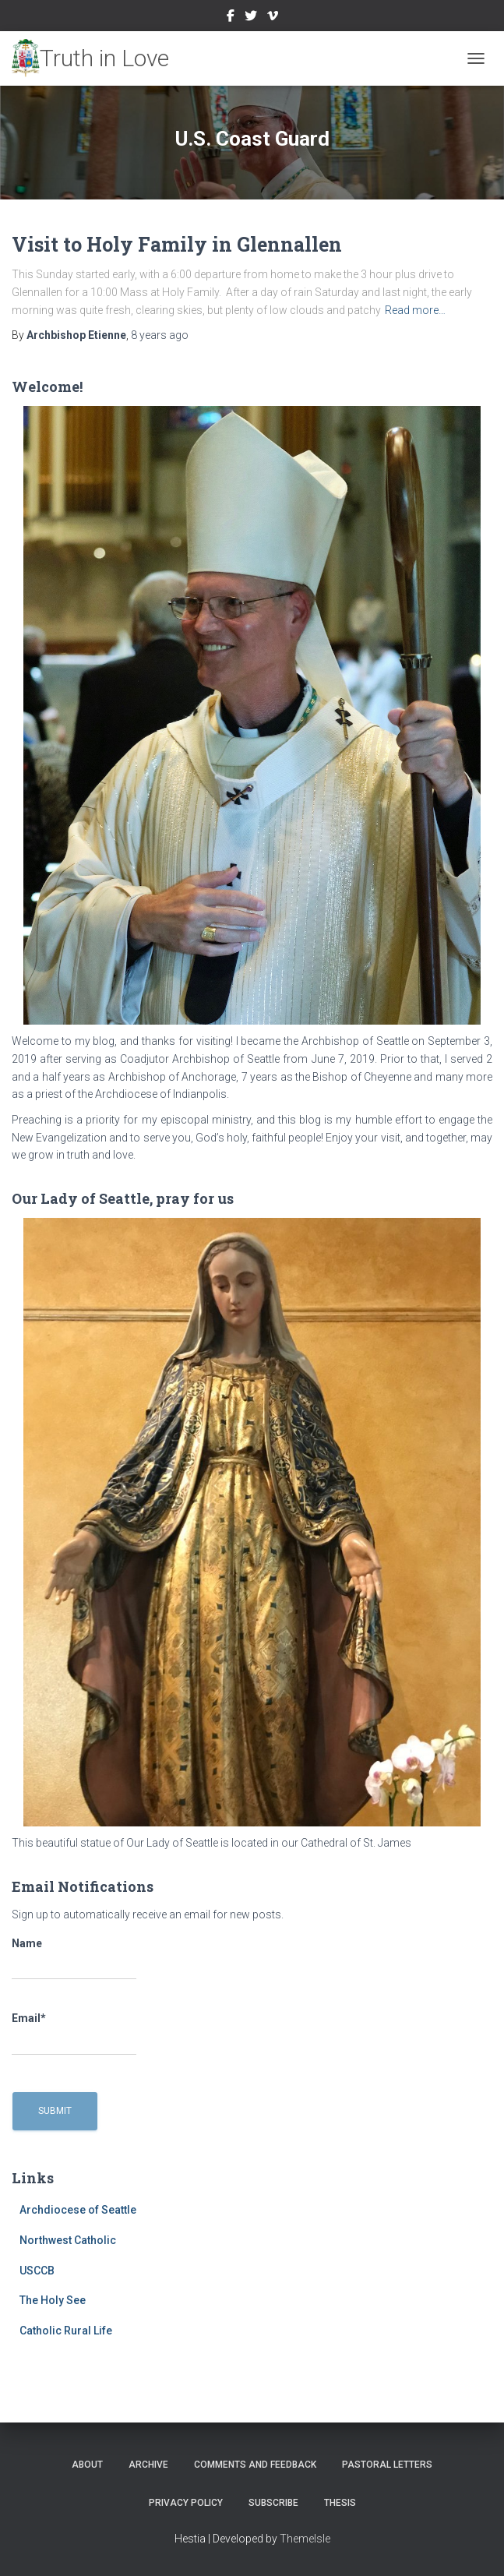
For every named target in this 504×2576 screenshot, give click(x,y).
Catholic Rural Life (65, 2330)
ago (160, 335)
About (87, 2464)
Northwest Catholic (67, 2240)
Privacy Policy (186, 2502)
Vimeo (272, 18)
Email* (74, 2034)
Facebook (230, 18)
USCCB (37, 2270)
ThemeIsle (305, 2538)
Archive (148, 2464)
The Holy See (52, 2300)
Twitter (251, 18)
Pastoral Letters (387, 2464)
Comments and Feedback (255, 2464)
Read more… (415, 310)
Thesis (340, 2502)
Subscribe (273, 2502)
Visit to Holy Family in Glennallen (177, 244)
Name (74, 1959)
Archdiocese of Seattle (77, 2210)
